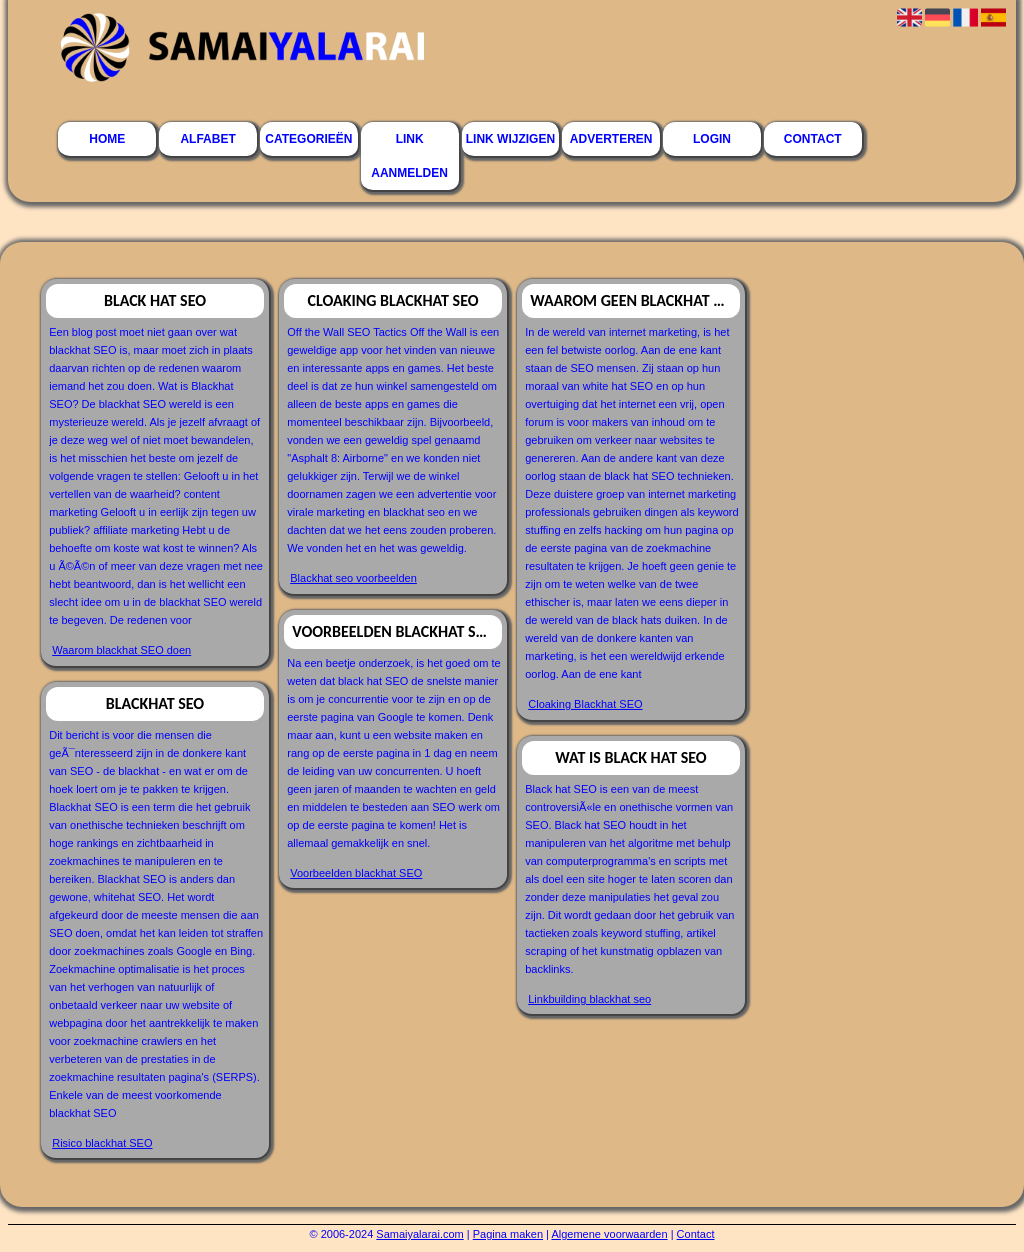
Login (712, 139)
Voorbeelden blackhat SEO (356, 873)
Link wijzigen (510, 139)
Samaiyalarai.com (419, 1234)
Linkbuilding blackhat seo (589, 999)
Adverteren (611, 139)
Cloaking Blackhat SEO (585, 704)
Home (107, 139)
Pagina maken (508, 1234)
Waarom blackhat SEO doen (121, 650)
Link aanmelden (409, 156)
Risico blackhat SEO (102, 1143)
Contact (813, 139)
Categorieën (308, 139)
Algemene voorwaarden (609, 1234)
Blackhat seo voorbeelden (353, 578)
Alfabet (207, 139)
